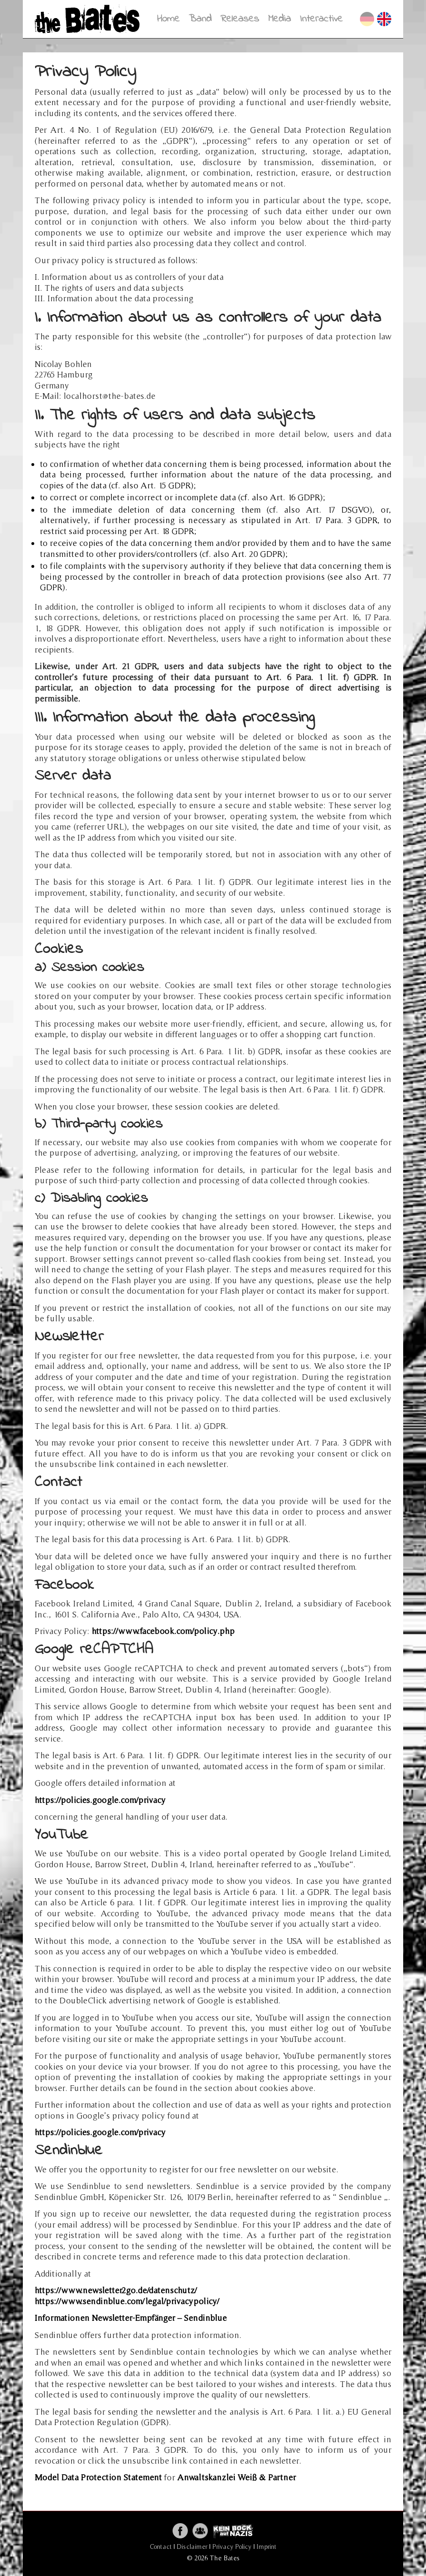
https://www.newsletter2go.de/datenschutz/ (116, 2290)
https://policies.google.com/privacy (100, 1800)
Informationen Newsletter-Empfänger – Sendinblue (131, 2318)
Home (168, 18)
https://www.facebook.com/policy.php (163, 1631)
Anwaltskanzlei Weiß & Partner (236, 2477)
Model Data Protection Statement (98, 2477)
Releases (240, 18)
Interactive (321, 18)
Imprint (266, 2546)
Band (200, 18)
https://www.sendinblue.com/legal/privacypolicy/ (127, 2301)
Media (279, 18)
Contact (161, 2546)
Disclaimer (192, 2546)
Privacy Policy (232, 2546)
